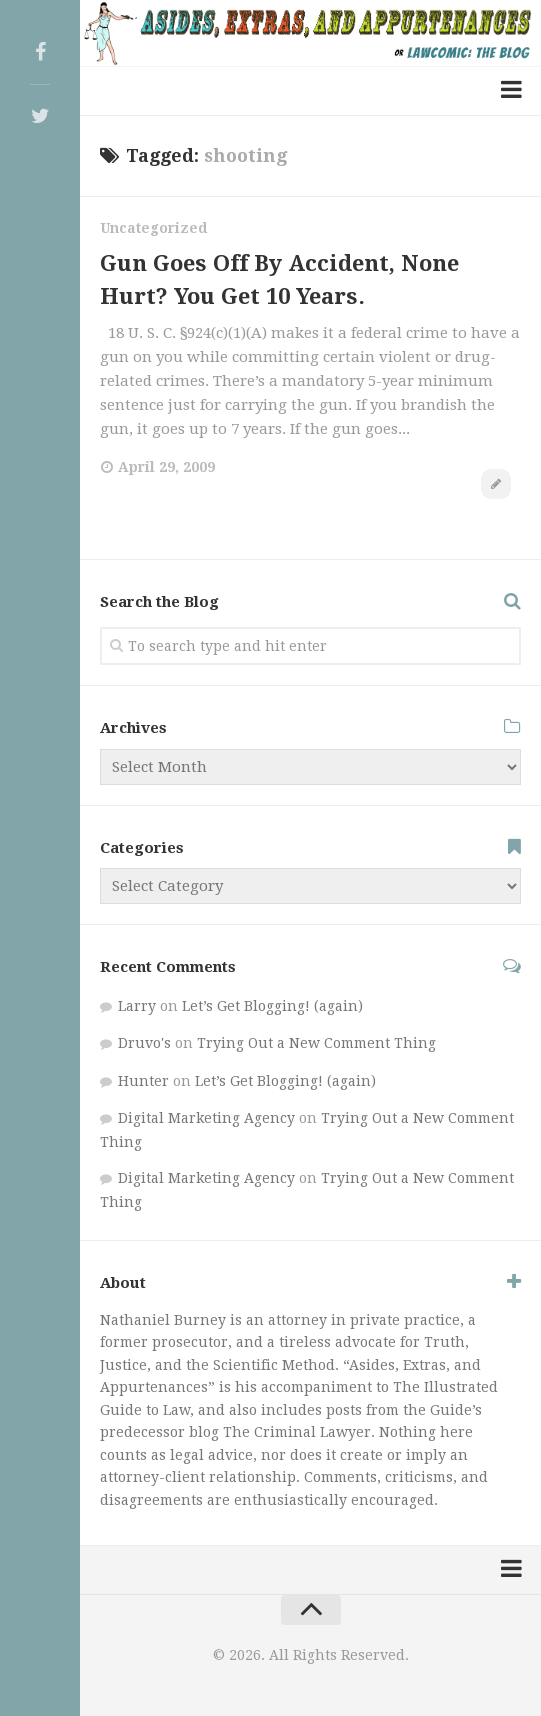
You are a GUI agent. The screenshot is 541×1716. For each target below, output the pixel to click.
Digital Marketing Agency (206, 1118)
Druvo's (144, 1043)
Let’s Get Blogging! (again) (272, 1006)
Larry (137, 1006)
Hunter (143, 1081)
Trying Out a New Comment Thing (316, 1043)
